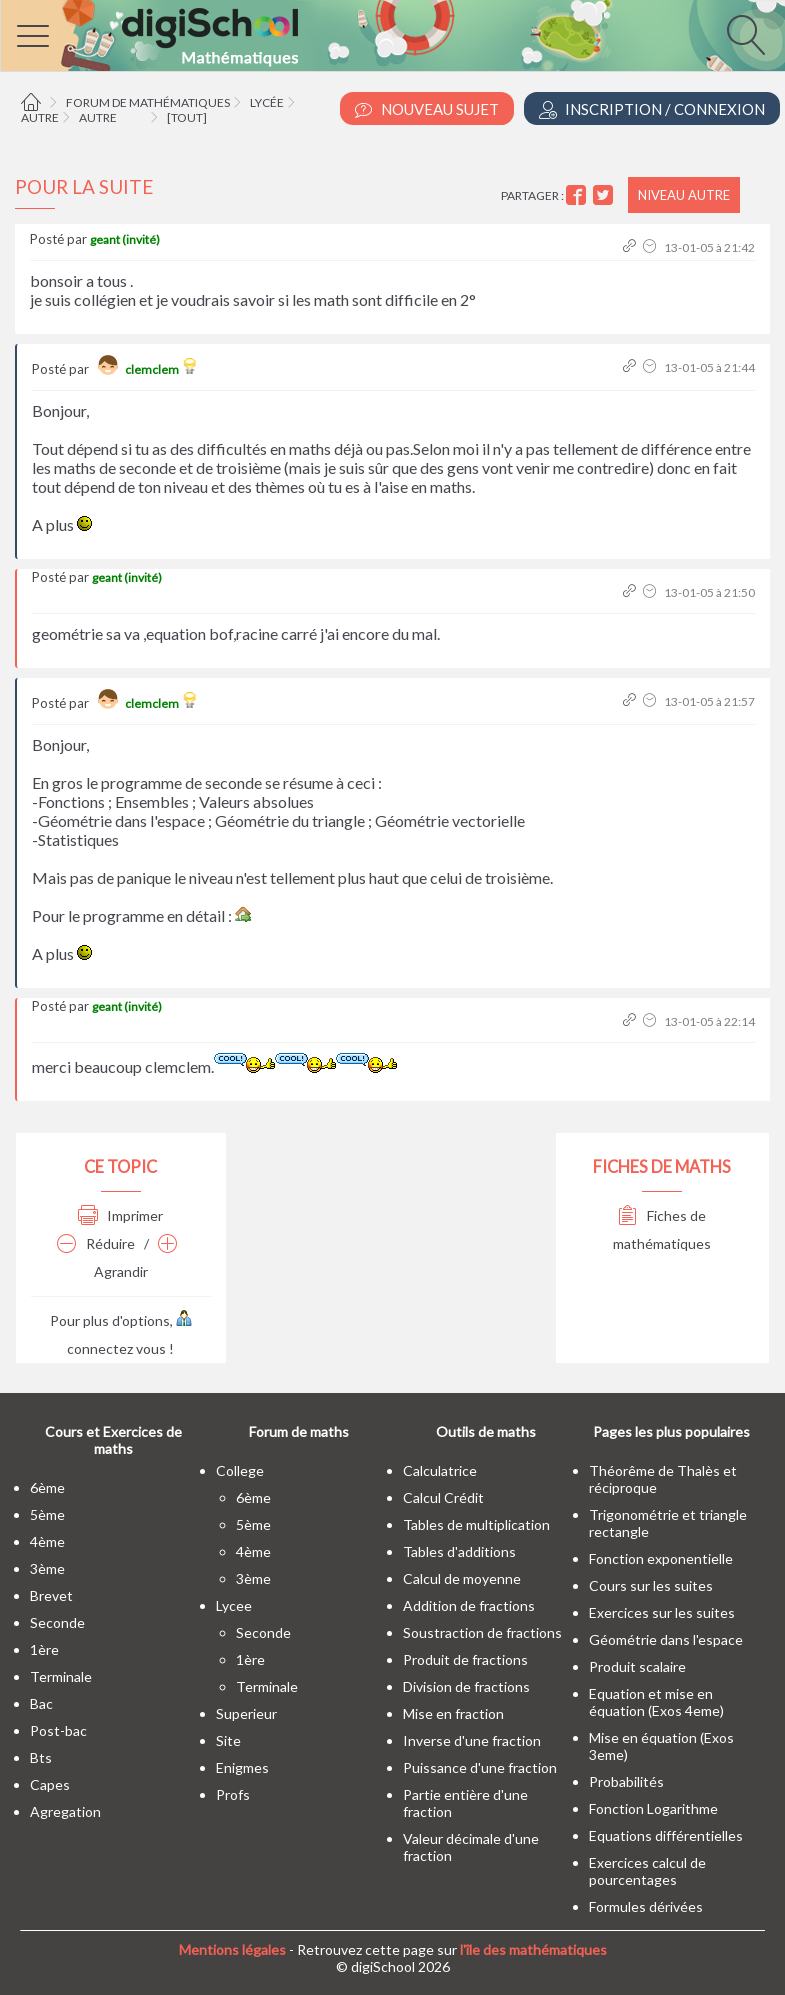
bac (41, 1703)
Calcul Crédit (443, 1497)
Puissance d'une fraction (480, 1767)
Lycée (267, 102)
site (228, 1740)
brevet (51, 1595)
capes (50, 1784)
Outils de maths (486, 1431)
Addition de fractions (469, 1605)
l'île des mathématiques (533, 1949)
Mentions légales (232, 1949)
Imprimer (120, 1215)
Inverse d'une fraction (472, 1740)
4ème (47, 1541)
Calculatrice (440, 1470)
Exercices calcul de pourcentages (647, 1871)
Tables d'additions (459, 1551)
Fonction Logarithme (653, 1808)
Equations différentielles (666, 1835)
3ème (47, 1568)
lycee (234, 1605)
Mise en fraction (453, 1713)
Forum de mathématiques (148, 102)
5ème (47, 1514)
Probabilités (626, 1781)
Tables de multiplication (476, 1524)
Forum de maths (299, 1431)
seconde (57, 1622)
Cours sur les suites (651, 1585)
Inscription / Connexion (652, 109)
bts (41, 1757)
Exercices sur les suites (662, 1612)
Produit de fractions (465, 1659)
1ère (44, 1649)
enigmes (242, 1767)
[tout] (187, 117)
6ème (47, 1487)
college (240, 1470)
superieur (246, 1713)
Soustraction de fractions (482, 1632)
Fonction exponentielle (661, 1558)
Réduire (96, 1243)
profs (233, 1794)
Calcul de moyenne (462, 1578)
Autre (40, 117)
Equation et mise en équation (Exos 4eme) (656, 1702)
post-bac (58, 1730)
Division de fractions (466, 1686)
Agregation (65, 1811)
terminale (61, 1676)
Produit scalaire (637, 1666)
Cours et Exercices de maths (113, 1440)
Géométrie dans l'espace (666, 1639)
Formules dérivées (646, 1906)
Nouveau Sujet (427, 109)
